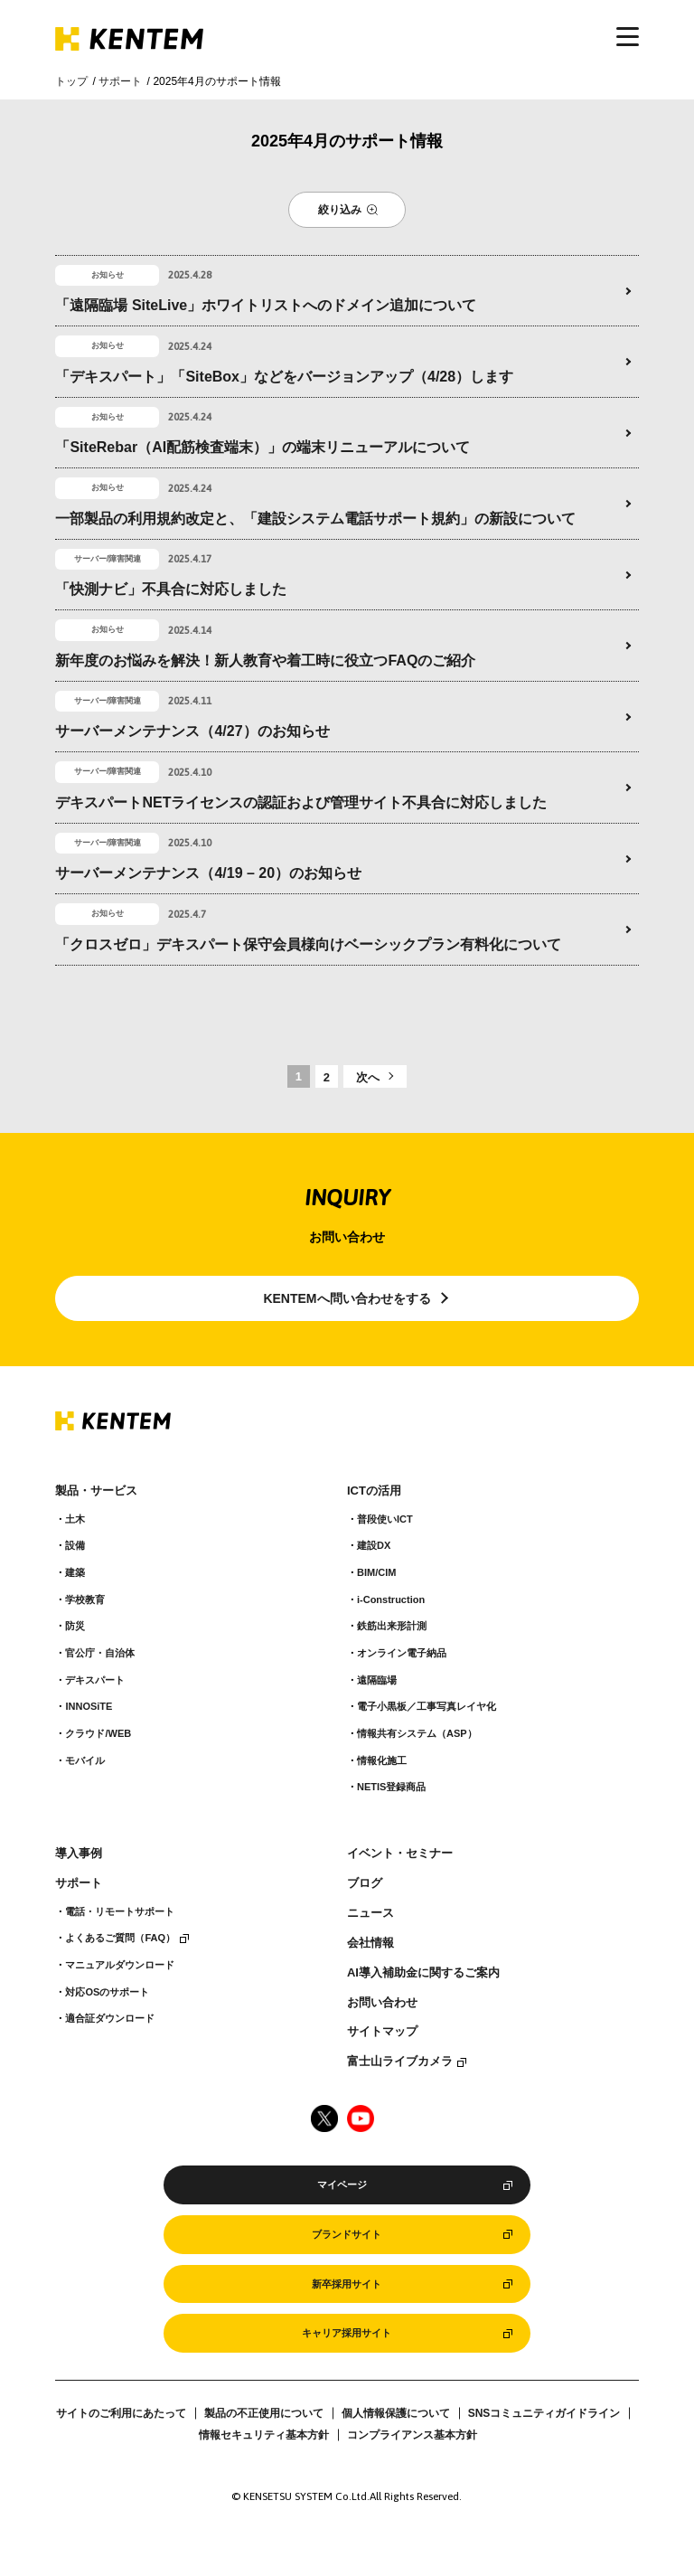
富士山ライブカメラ (400, 2061)
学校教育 (85, 1599)
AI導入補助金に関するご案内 (423, 1973)
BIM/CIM (376, 1572)
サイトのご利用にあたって (121, 2413)
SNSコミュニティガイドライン (544, 2413)
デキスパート (95, 1680)
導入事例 (78, 1853)
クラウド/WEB (98, 1733)
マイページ (342, 2184)
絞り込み (339, 209)
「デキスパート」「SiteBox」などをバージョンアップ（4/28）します (284, 376)
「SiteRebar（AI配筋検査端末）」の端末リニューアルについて (262, 447)
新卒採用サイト (346, 2284)
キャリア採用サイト (346, 2332)
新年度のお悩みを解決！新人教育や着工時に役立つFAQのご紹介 (265, 660)
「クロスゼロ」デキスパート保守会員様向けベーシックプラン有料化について (308, 944)
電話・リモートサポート (119, 1911)
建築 (75, 1572)
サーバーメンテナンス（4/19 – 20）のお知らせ (208, 873)
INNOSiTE (88, 1706)
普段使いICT (385, 1519)
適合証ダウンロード (110, 2018)
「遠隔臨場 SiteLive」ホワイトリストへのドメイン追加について (265, 305)
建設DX (373, 1545)
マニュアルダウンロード (119, 1964)
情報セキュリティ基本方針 (264, 2435)
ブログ (364, 1883)
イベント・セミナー (400, 1853)
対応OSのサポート (107, 1991)
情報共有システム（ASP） (417, 1733)
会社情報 (370, 1943)
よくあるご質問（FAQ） (120, 1937)
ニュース (370, 1913)
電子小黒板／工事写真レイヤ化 (426, 1706)
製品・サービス (96, 1491)
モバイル (85, 1760)
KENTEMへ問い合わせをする (346, 1298)
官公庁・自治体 (100, 1652)
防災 (75, 1625)
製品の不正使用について (264, 2413)
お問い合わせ (382, 2002)
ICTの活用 (374, 1491)
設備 (75, 1545)
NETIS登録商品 (391, 1786)
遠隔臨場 (377, 1680)
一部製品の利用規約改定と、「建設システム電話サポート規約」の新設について (315, 518)
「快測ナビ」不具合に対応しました (170, 589)
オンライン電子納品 (401, 1652)
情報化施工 (382, 1760)
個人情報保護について (396, 2413)
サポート (120, 81)
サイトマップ (382, 2031)
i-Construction (391, 1599)
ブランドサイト (346, 2234)
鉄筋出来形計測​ (392, 1625)
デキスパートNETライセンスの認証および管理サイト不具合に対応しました (301, 802)
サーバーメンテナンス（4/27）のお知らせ (192, 731)
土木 (75, 1519)
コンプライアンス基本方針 (412, 2435)
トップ (71, 81)
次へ (368, 1077)
